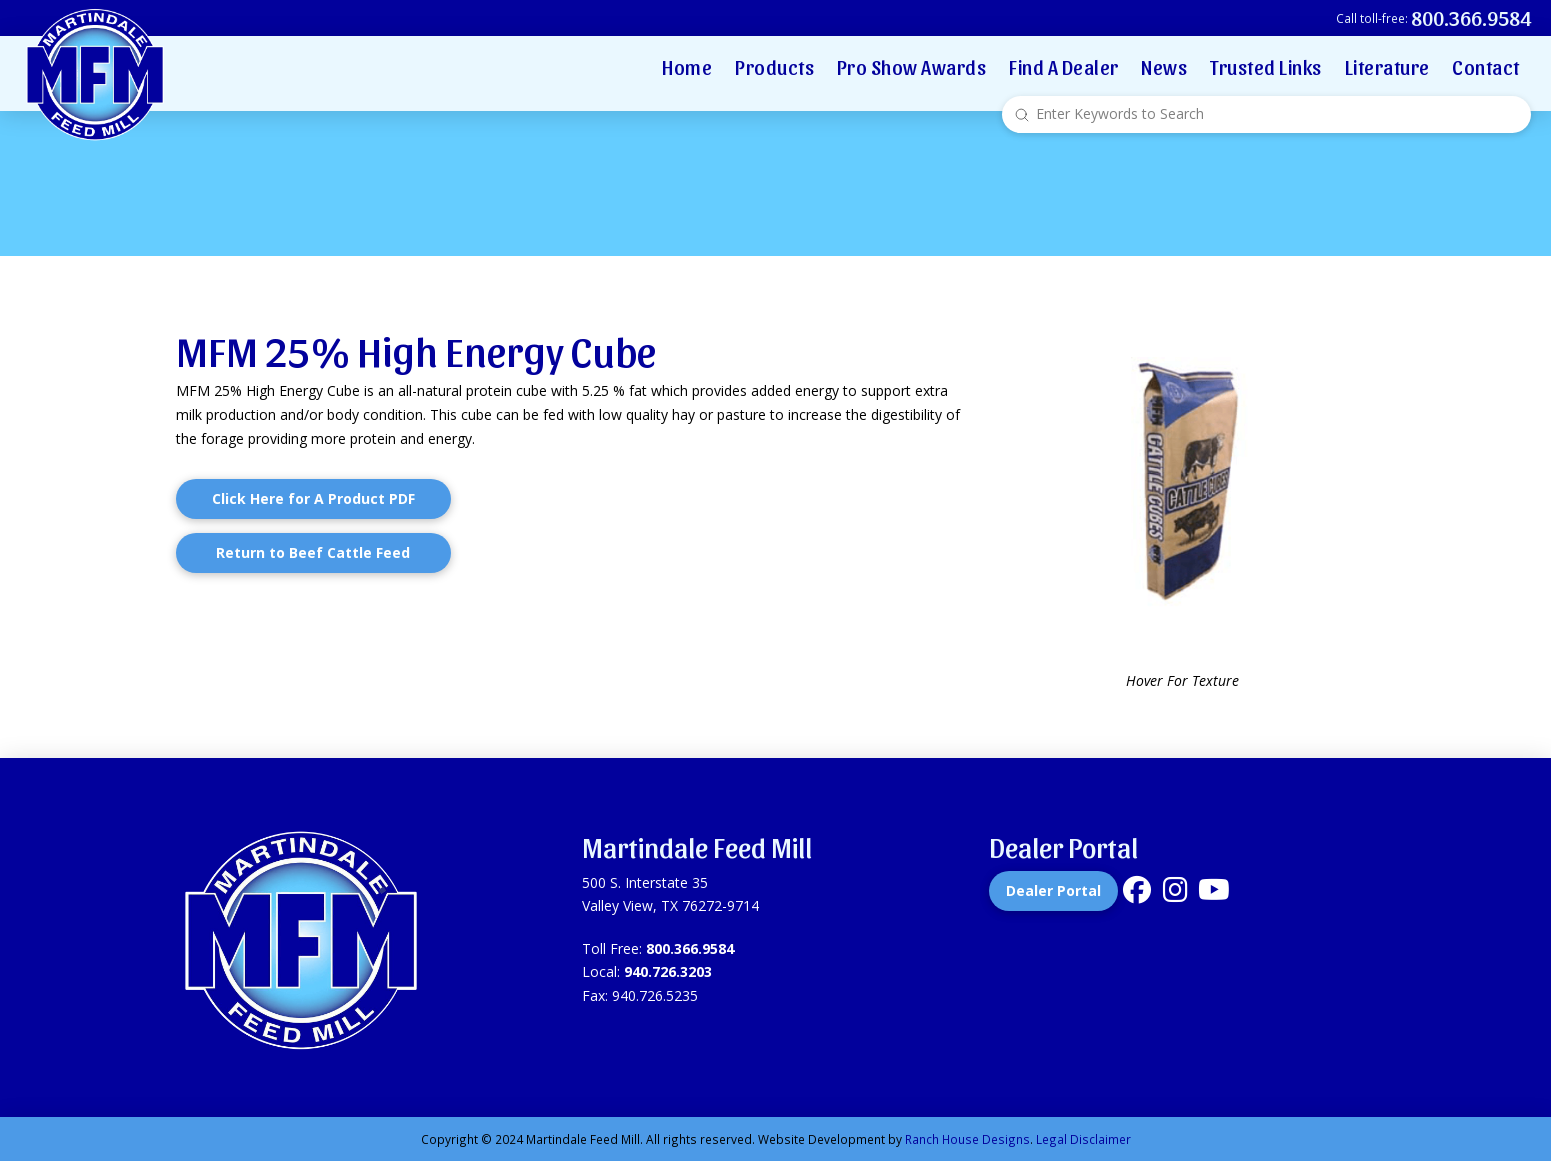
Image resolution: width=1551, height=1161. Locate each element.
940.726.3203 (668, 971)
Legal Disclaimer (1083, 1139)
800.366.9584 (690, 948)
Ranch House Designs (967, 1139)
